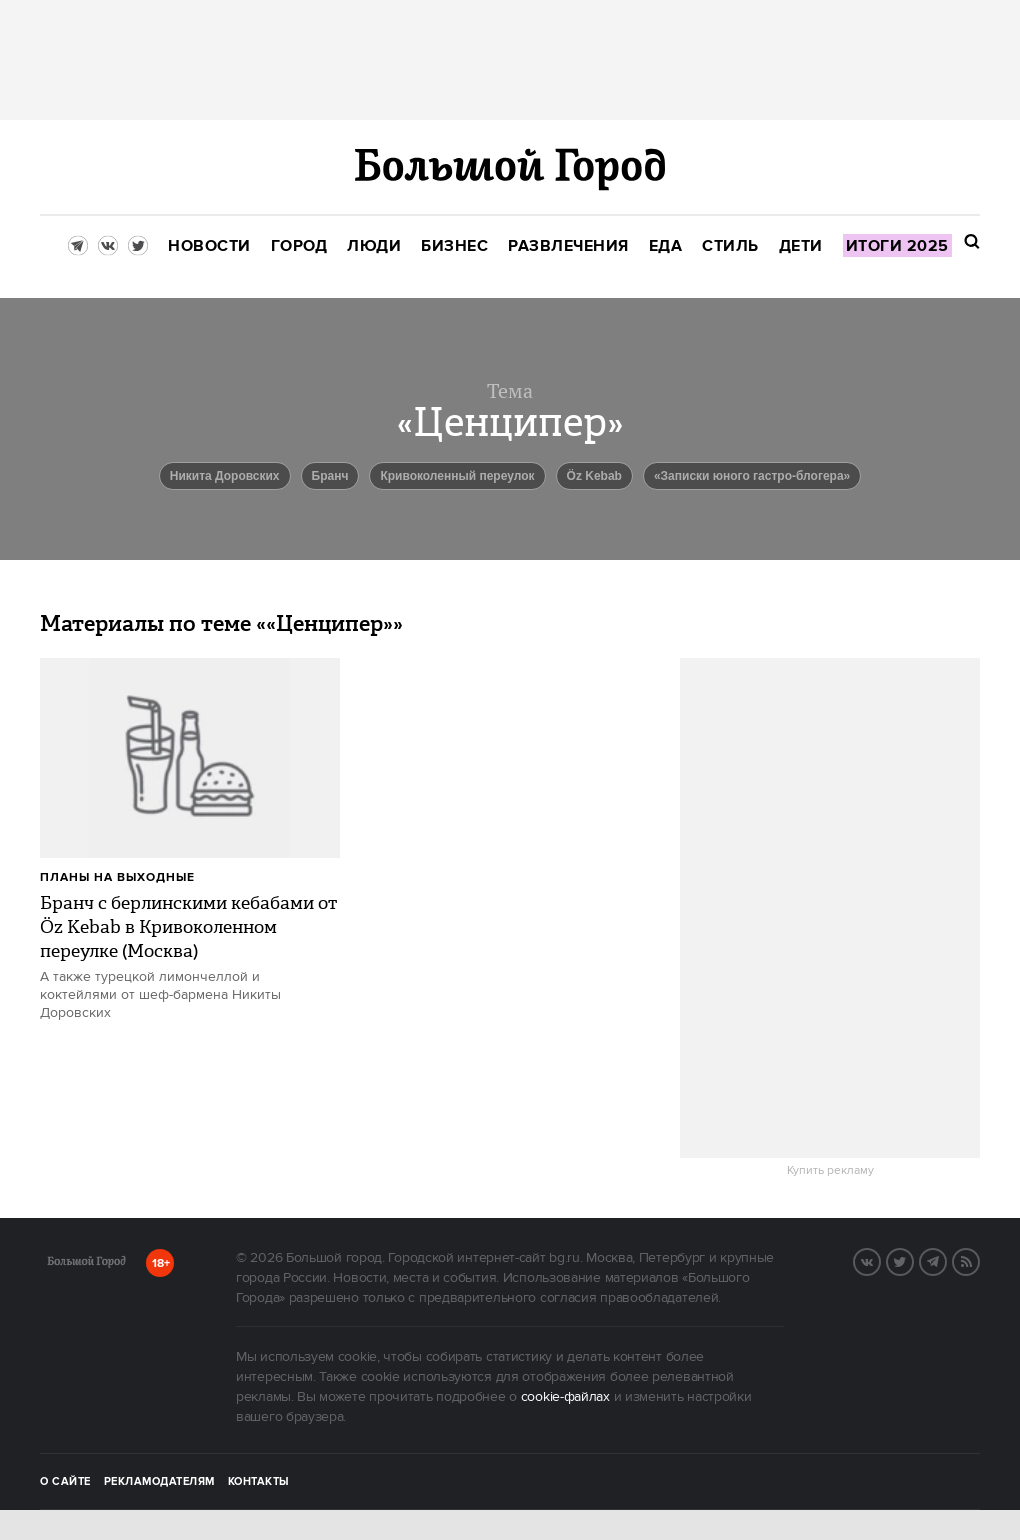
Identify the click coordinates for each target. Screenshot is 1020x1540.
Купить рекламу (830, 1171)
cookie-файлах (565, 1397)
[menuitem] (209, 246)
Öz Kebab (594, 476)
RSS (979, 1260)
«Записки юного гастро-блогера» (752, 476)
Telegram (946, 1260)
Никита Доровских (225, 476)
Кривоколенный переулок (457, 476)
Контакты (259, 1482)
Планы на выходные (117, 877)
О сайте (65, 1482)
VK (880, 1260)
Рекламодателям (159, 1482)
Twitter (913, 1260)
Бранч (330, 476)
